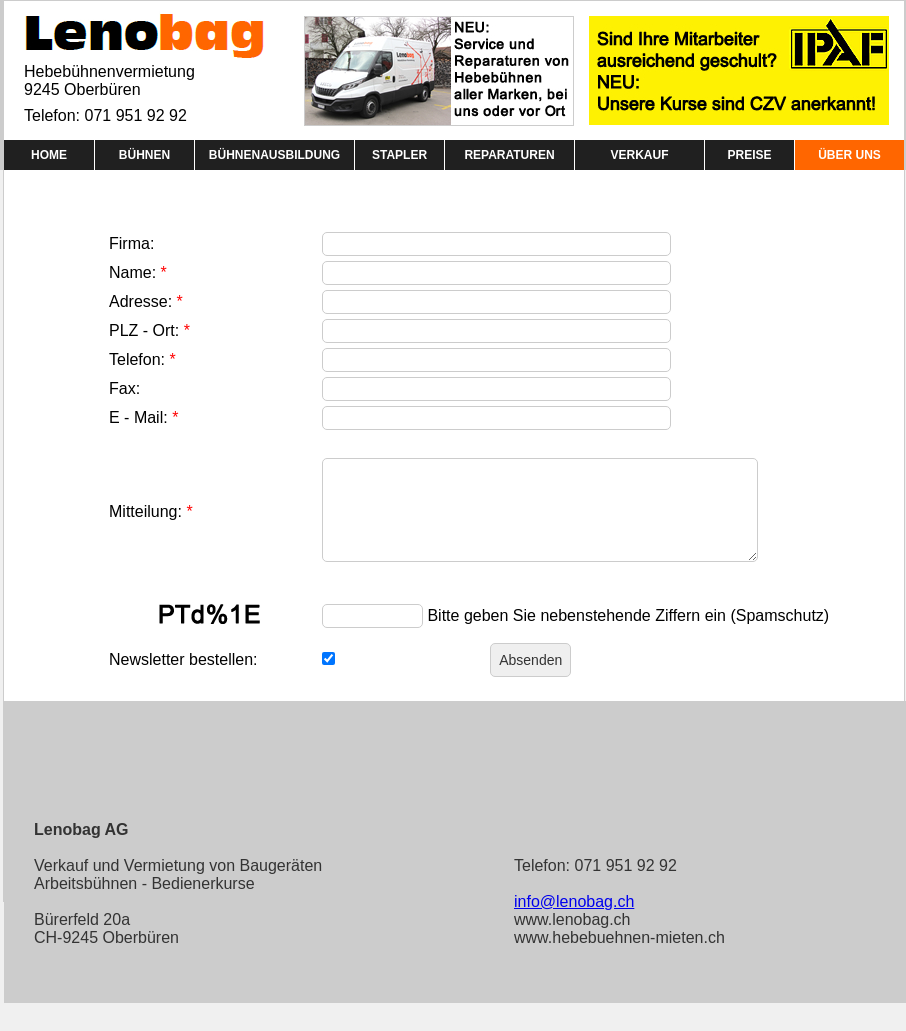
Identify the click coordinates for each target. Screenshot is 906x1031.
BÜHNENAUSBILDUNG (274, 155)
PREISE (749, 155)
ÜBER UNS (849, 155)
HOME (49, 155)
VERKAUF (639, 155)
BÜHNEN (144, 155)
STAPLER (399, 155)
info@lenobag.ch (574, 901)
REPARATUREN (509, 155)
